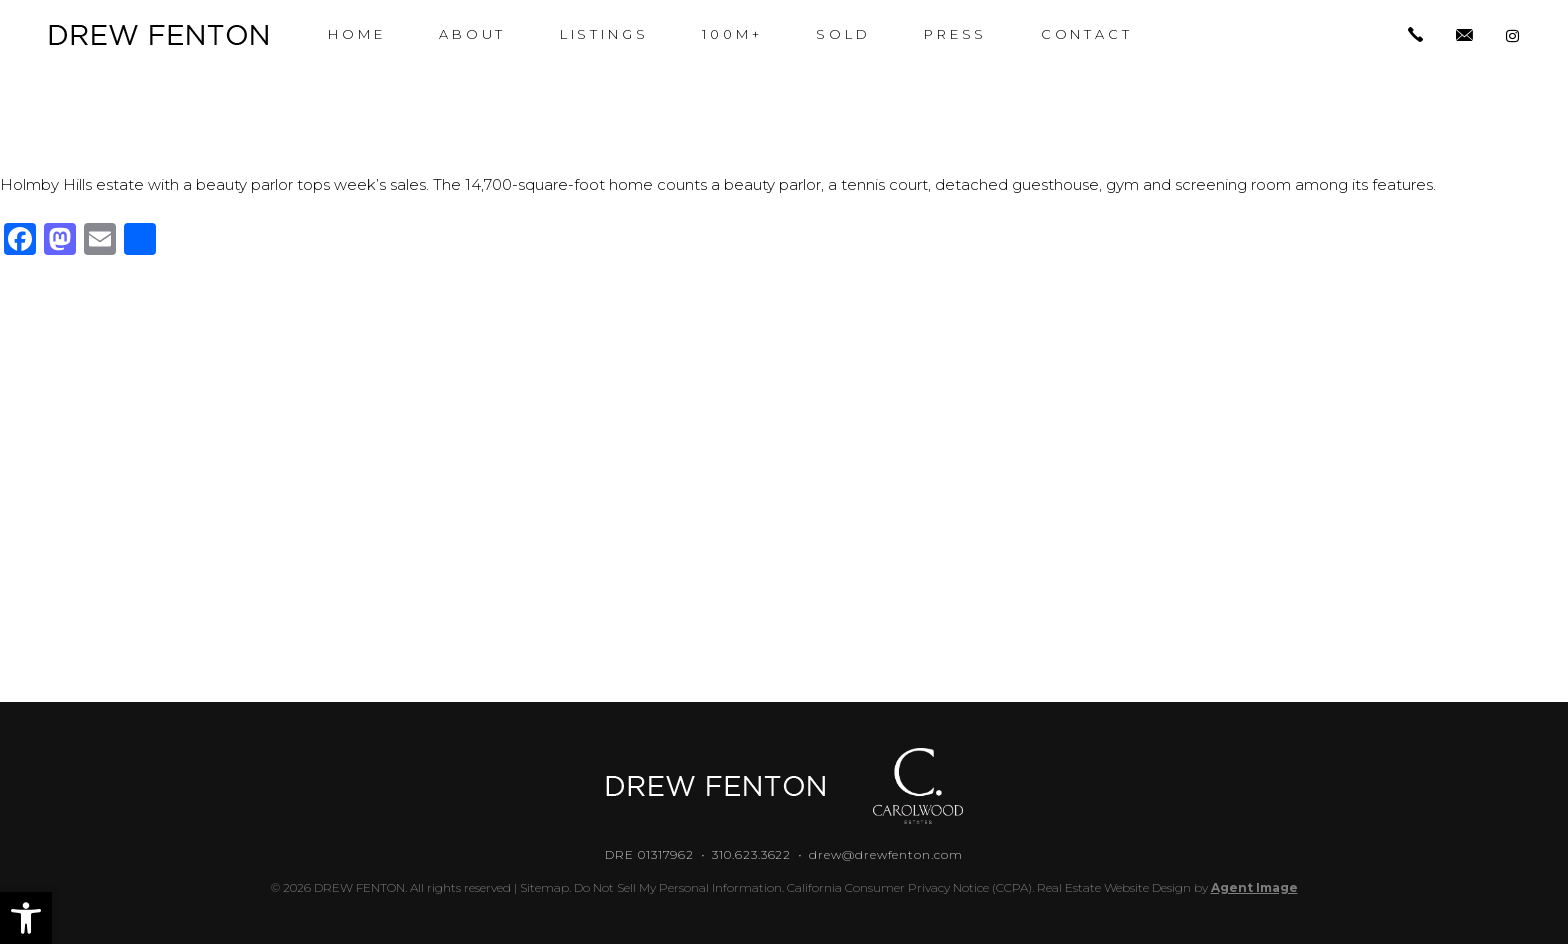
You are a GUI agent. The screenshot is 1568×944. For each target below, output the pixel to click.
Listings (604, 34)
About (473, 34)
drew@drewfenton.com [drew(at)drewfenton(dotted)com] (885, 854)
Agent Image (1254, 887)
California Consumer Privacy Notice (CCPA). (910, 887)
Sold (843, 34)
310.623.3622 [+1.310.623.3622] (751, 854)
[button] (26, 918)
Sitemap (544, 887)
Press (956, 34)
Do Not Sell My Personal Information (678, 887)
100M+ (732, 34)
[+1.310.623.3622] (1415, 35)
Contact (1087, 34)
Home (357, 34)
